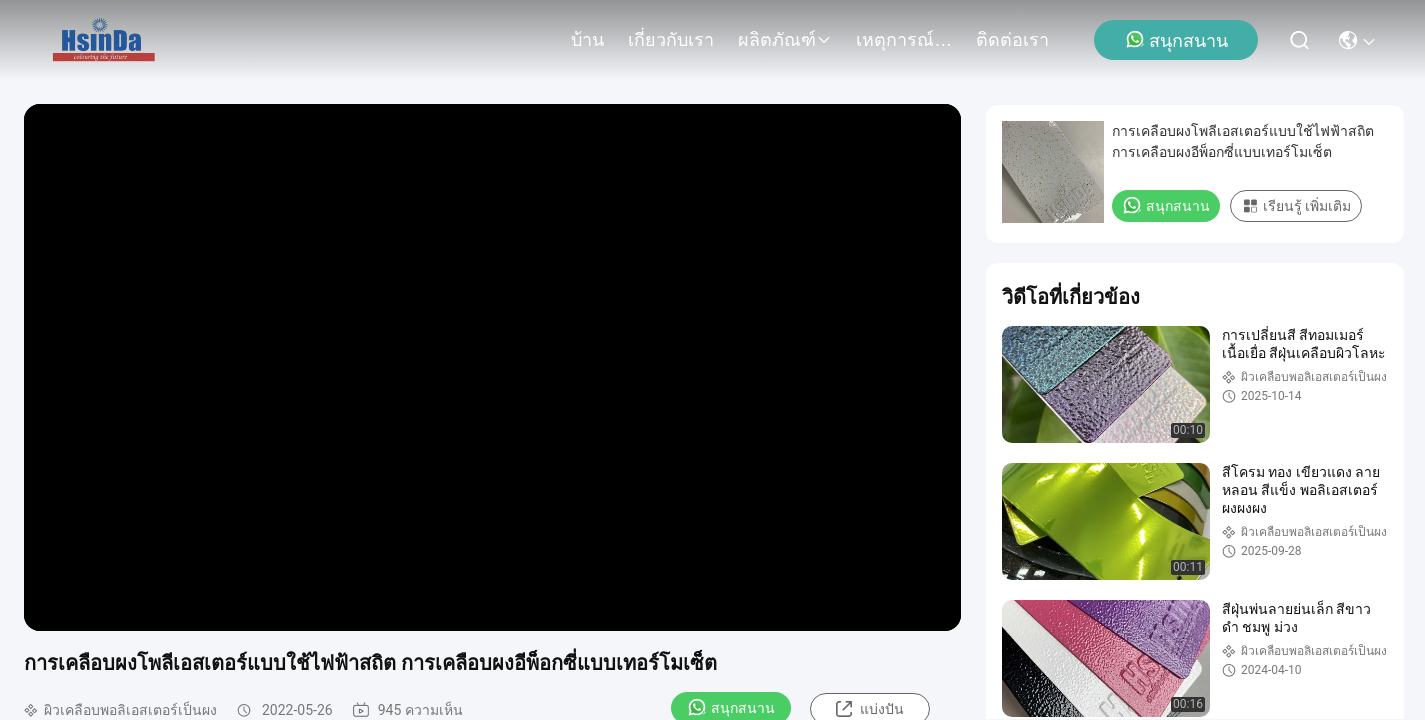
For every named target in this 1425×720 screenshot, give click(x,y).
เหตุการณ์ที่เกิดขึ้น (904, 40)
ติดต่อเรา (1012, 40)
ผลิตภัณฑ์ (785, 40)
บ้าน (587, 40)
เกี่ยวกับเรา (671, 40)
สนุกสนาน (1176, 40)
